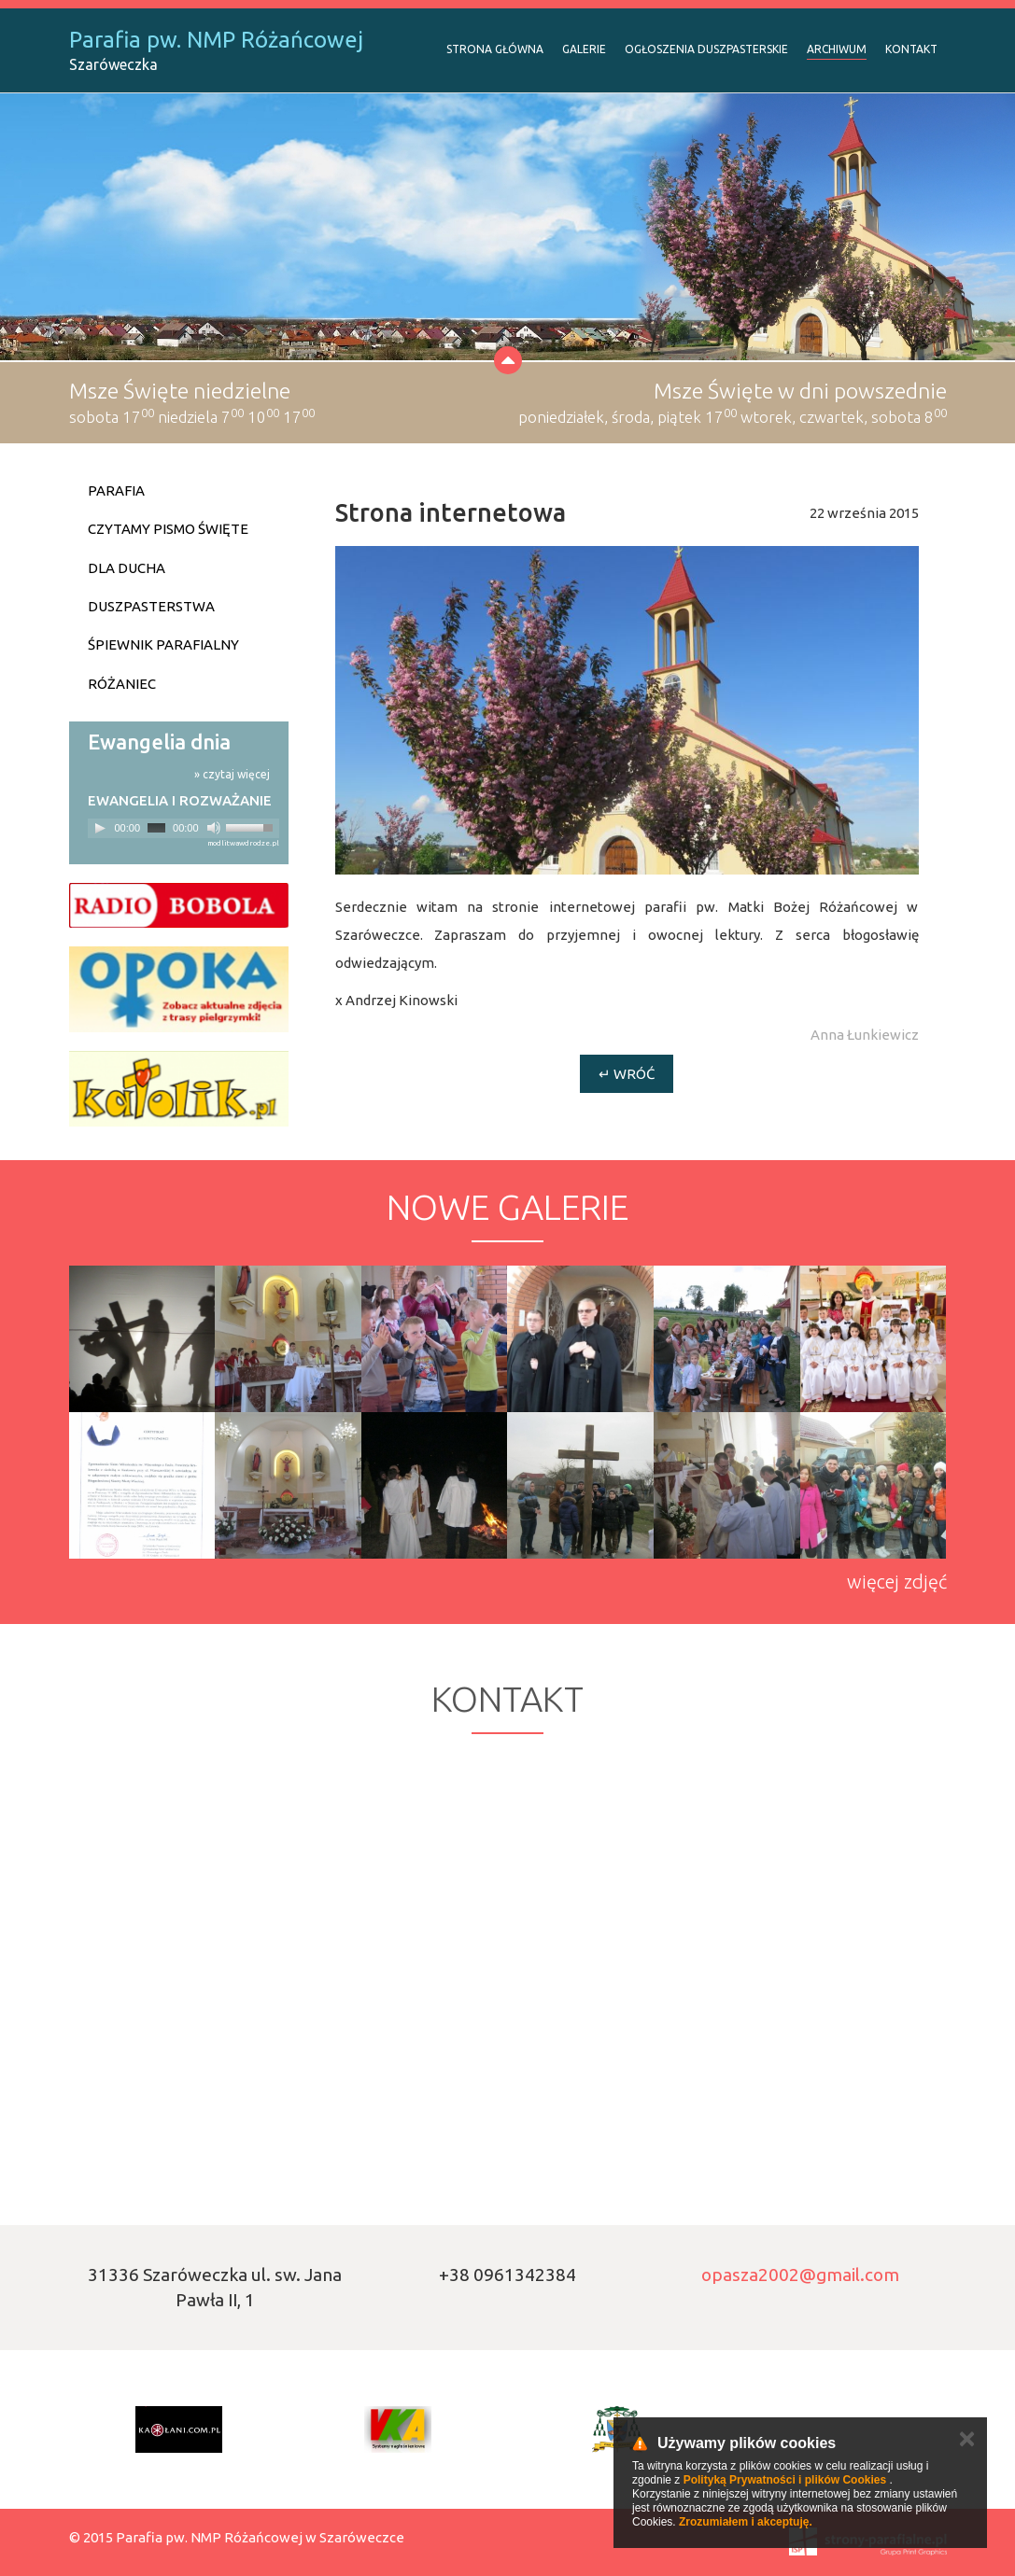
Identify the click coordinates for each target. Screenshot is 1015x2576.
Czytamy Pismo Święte (168, 529)
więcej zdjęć (897, 1581)
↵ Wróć (627, 1074)
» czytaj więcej (232, 774)
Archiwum (837, 49)
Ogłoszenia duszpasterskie (706, 49)
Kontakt (911, 49)
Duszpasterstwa (151, 606)
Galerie (584, 49)
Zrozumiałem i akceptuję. (745, 2521)
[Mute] (213, 827)
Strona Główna (494, 49)
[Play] (99, 827)
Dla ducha (126, 568)
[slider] (156, 828)
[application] (183, 828)
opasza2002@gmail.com (800, 2274)
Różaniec (122, 684)
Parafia (116, 490)
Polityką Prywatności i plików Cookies (785, 2479)
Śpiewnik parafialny (163, 644)
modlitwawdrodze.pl (243, 843)
